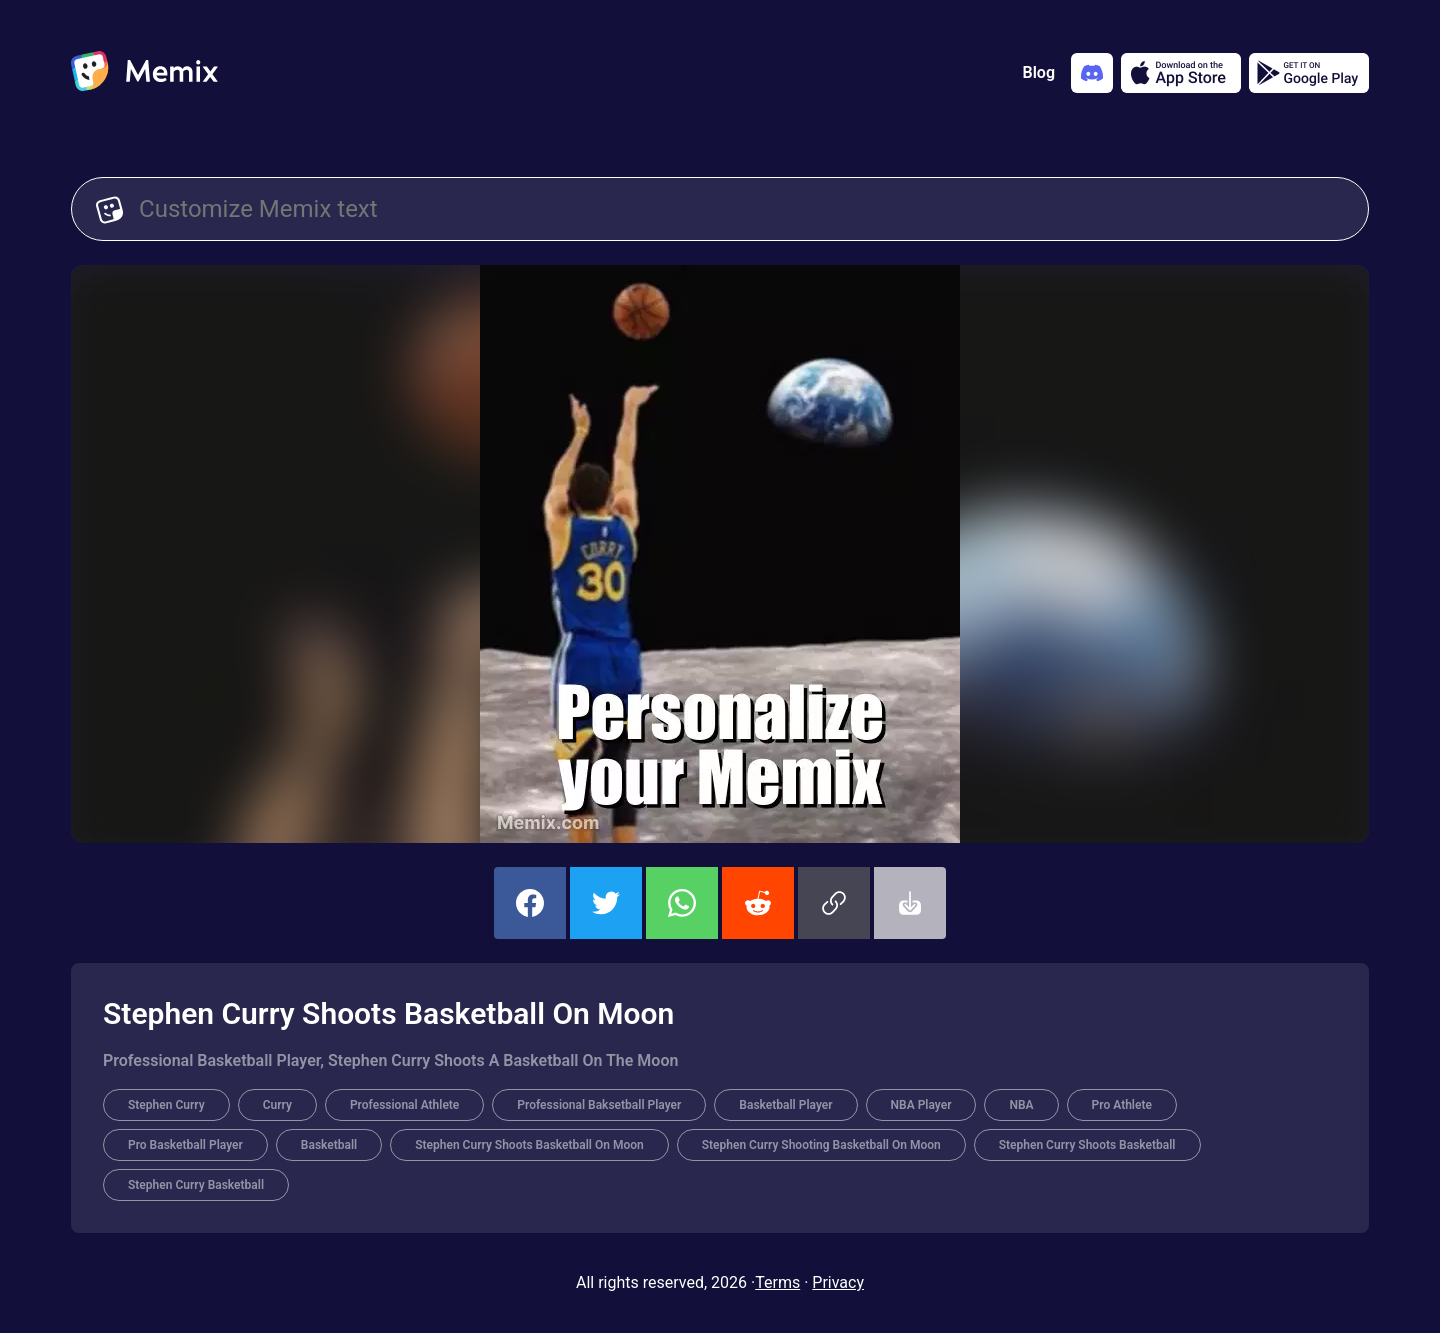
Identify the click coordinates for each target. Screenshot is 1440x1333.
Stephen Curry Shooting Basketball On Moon (821, 1145)
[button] (834, 903)
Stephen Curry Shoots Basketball (1087, 1145)
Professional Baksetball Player (599, 1105)
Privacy (838, 1282)
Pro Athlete (1122, 1105)
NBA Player (921, 1105)
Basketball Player (785, 1105)
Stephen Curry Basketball (196, 1185)
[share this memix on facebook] (530, 903)
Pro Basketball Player (185, 1145)
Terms (777, 1282)
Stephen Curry (166, 1105)
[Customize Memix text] (741, 209)
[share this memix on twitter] (606, 903)
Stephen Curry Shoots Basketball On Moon (529, 1145)
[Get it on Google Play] (1309, 73)
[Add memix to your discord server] (1092, 73)
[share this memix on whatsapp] (682, 903)
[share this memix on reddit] (758, 903)
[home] (144, 73)
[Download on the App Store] (1181, 73)
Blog (1039, 72)
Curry (277, 1105)
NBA (1021, 1105)
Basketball (329, 1145)
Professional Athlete (404, 1105)
